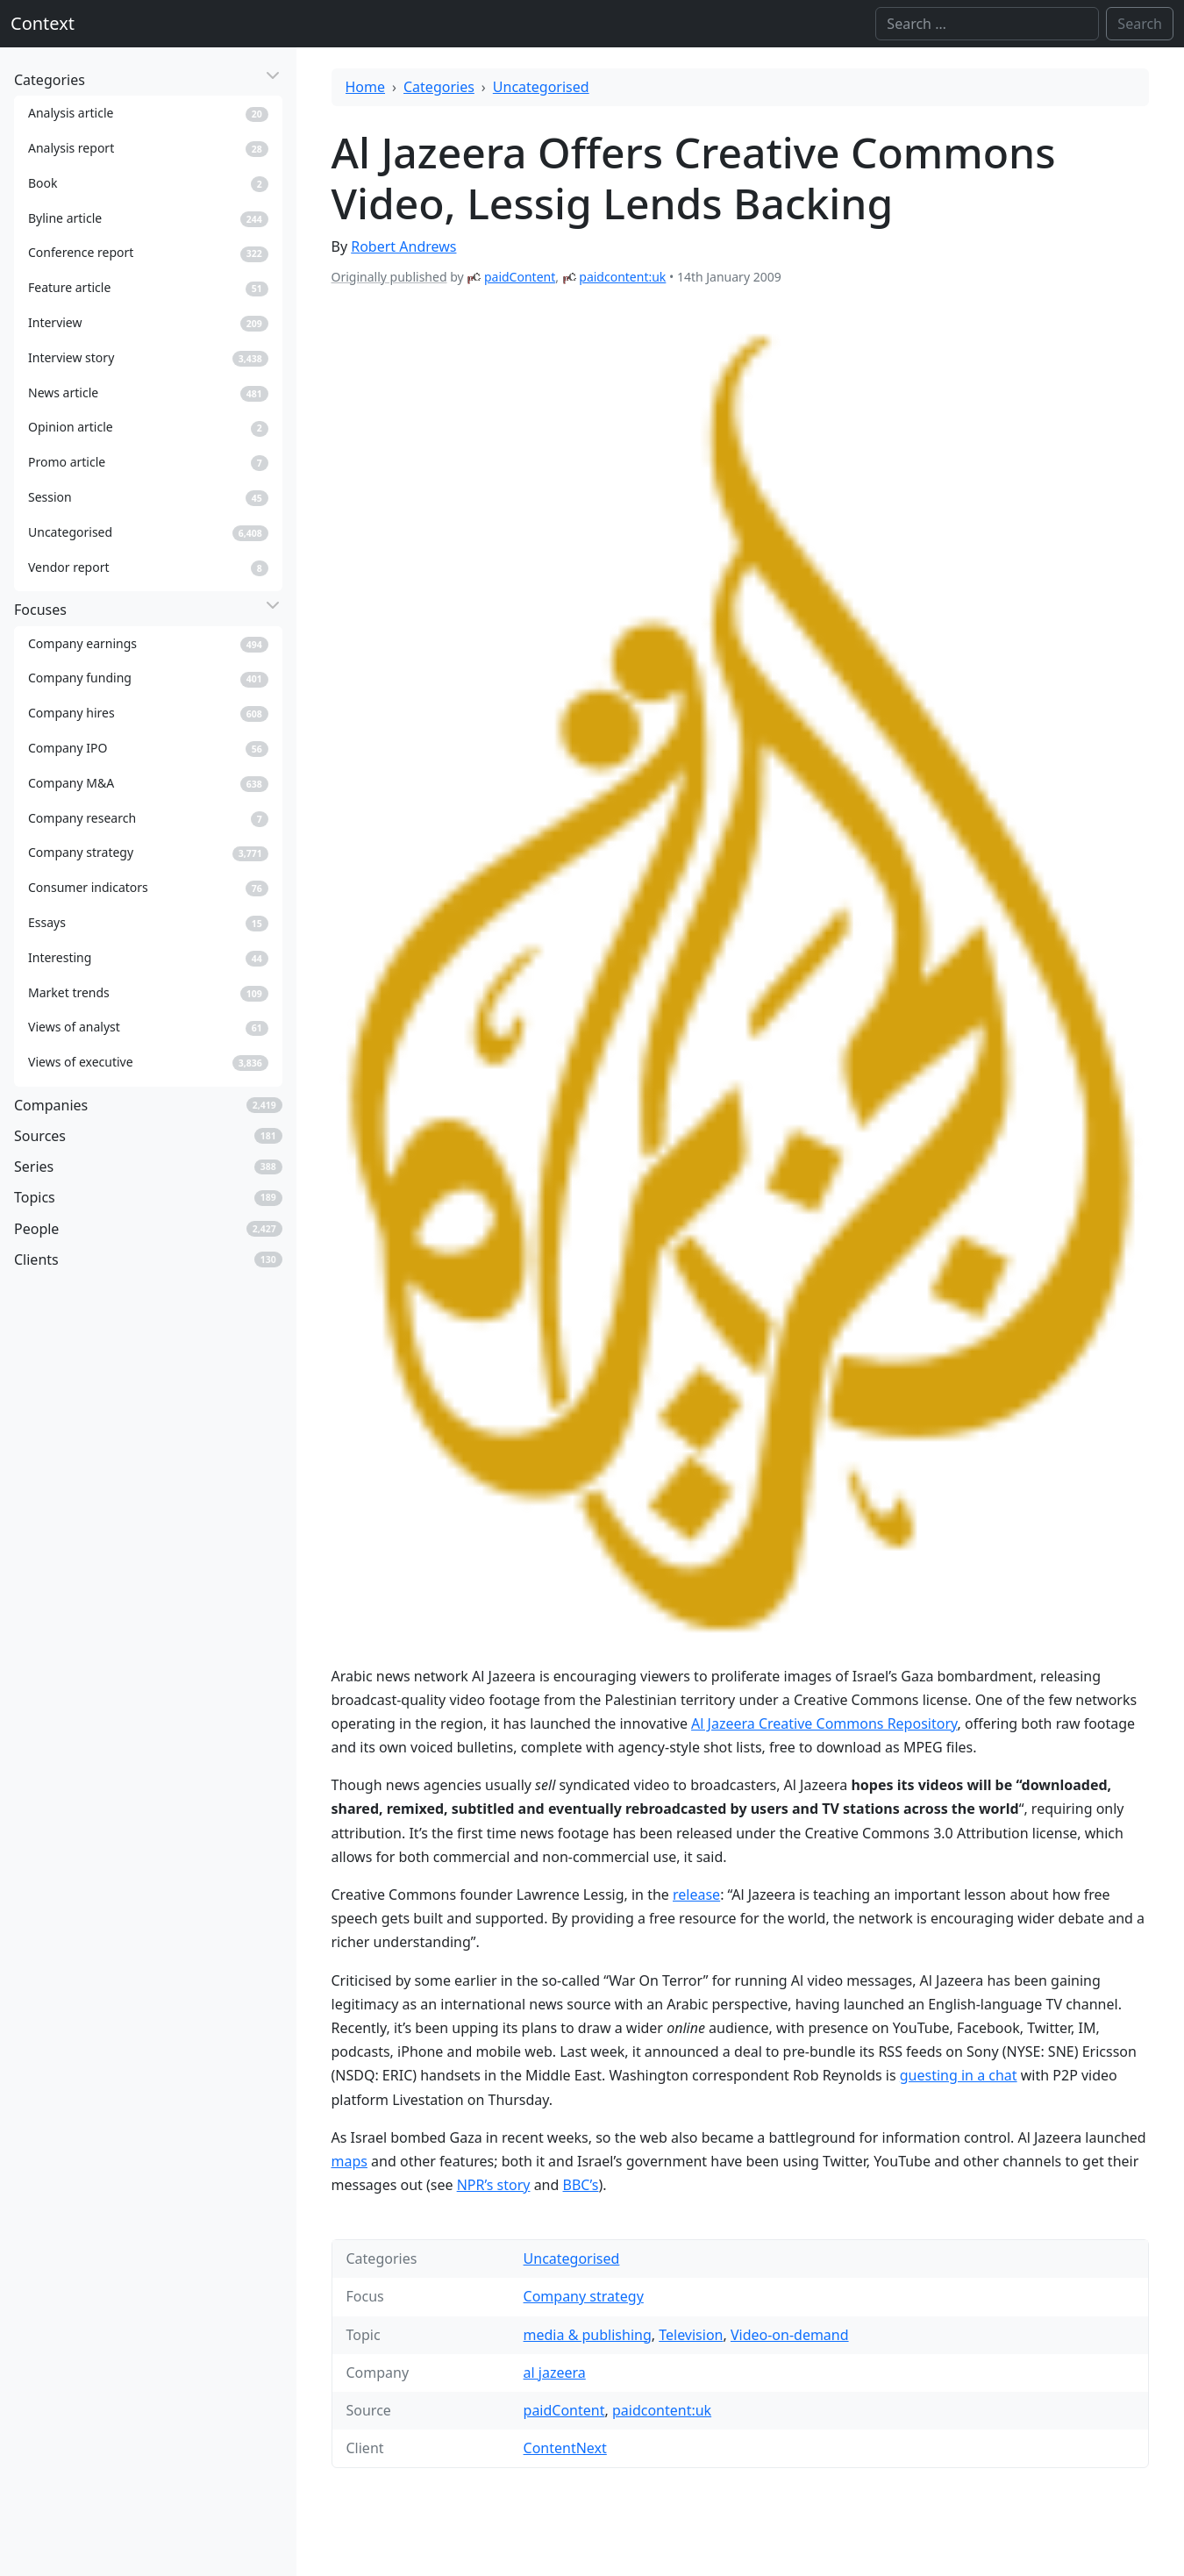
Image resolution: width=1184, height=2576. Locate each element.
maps (349, 2161)
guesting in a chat (958, 2075)
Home (366, 86)
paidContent (519, 276)
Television (691, 2334)
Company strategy (584, 2296)
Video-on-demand (790, 2334)
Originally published (389, 276)
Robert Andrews (403, 246)
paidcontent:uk (622, 276)
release (696, 1894)
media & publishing (588, 2334)
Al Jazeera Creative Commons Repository (824, 1723)
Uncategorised (541, 86)
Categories (438, 86)
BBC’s (581, 2184)
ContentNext (565, 2448)
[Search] (987, 23)
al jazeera (555, 2372)
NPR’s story (494, 2184)
